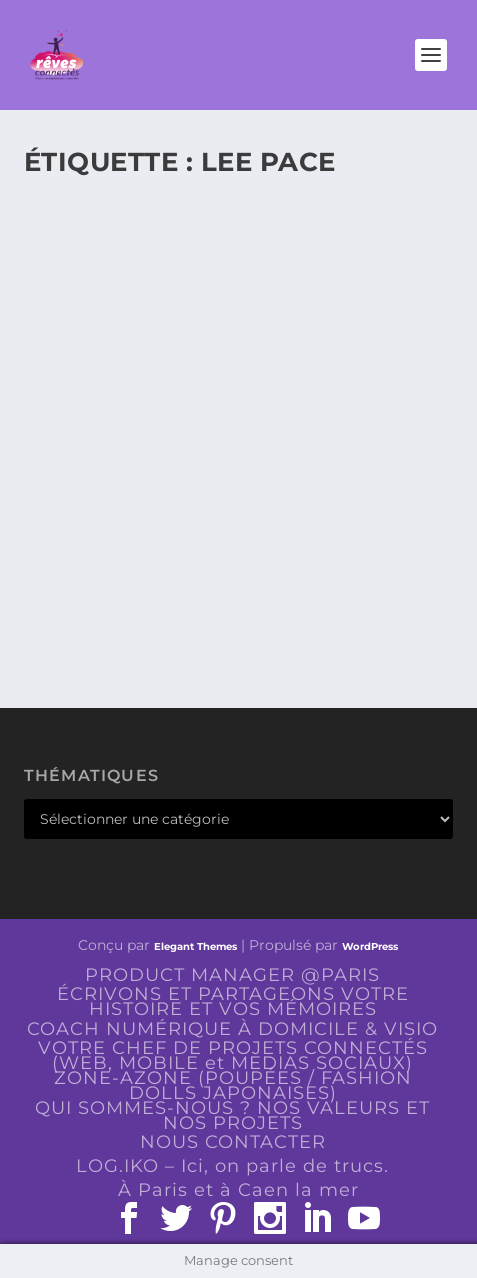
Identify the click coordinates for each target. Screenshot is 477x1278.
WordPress (370, 946)
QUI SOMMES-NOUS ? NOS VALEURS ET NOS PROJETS (232, 1115)
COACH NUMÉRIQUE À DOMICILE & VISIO (232, 1029)
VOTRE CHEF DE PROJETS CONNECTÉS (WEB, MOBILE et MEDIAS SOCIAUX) (233, 1055)
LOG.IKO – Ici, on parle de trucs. (232, 1166)
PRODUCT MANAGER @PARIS (232, 975)
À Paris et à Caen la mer (238, 1190)
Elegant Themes (195, 946)
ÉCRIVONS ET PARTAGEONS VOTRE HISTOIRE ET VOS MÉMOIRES (233, 1001)
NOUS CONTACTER (233, 1142)
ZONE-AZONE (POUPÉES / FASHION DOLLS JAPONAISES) (233, 1085)
